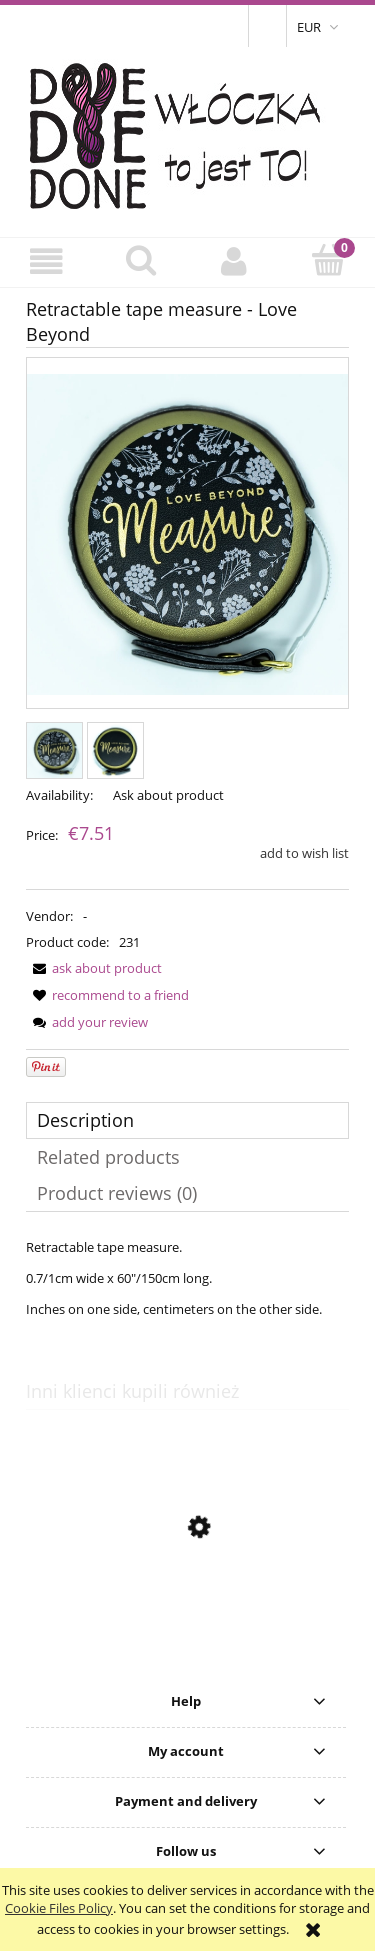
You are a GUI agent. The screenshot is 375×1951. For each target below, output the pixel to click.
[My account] (235, 261)
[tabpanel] (187, 1278)
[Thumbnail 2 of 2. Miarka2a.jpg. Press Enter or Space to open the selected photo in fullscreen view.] (115, 750)
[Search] (141, 260)
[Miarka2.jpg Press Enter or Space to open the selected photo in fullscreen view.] (187, 534)
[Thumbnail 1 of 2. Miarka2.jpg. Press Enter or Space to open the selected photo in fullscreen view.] (54, 750)
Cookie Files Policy (59, 1908)
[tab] (187, 1120)
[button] (47, 261)
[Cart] (328, 260)
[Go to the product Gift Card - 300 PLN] (187, 1622)
